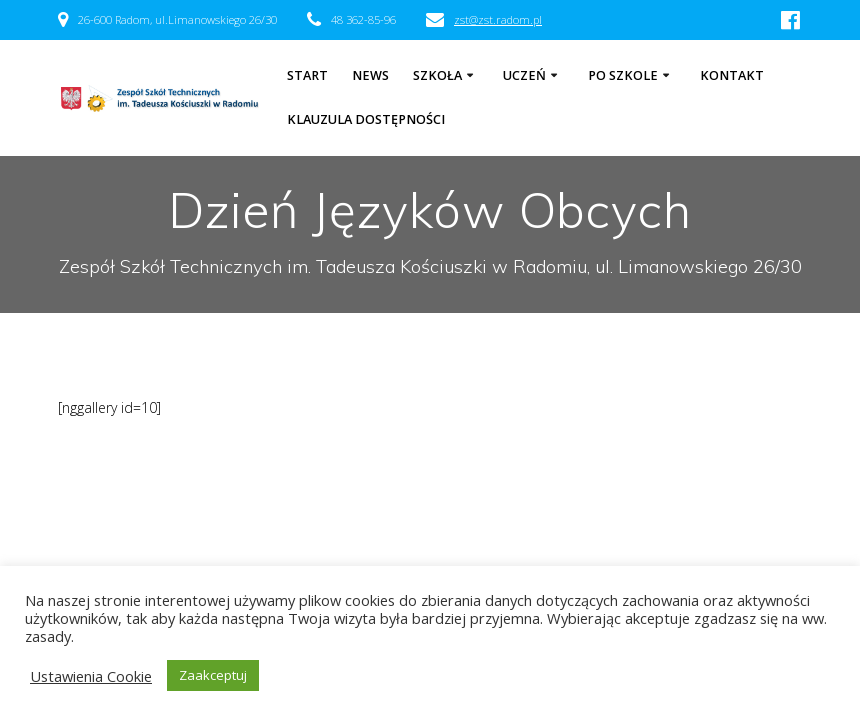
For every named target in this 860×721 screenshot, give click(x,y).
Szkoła (437, 75)
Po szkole (623, 75)
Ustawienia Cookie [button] (91, 676)
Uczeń (524, 75)
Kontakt (732, 75)
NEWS (370, 75)
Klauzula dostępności (366, 119)
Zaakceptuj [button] (213, 675)
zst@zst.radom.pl (498, 19)
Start (307, 75)
